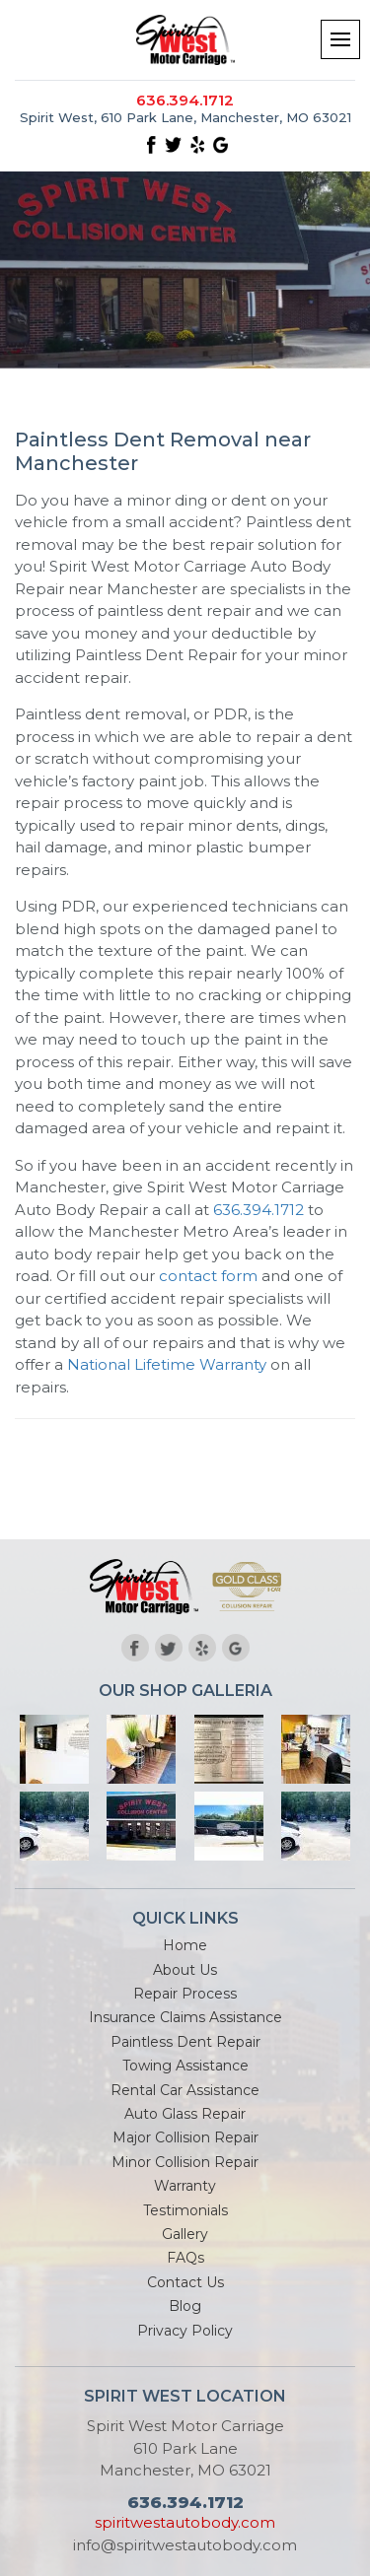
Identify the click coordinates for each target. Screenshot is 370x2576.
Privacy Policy (185, 2330)
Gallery (185, 2234)
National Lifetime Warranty (166, 1364)
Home (185, 1945)
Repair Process (185, 1993)
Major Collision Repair (185, 2137)
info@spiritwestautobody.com (185, 2545)
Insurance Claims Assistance (185, 2017)
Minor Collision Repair (185, 2162)
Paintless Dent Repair (185, 2042)
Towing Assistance (185, 2065)
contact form (208, 1275)
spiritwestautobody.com (185, 2522)
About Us (185, 1970)
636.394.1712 (185, 100)
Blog (185, 2306)
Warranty (185, 2186)
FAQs (185, 2258)
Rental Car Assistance (185, 2090)
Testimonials (185, 2210)
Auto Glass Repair (185, 2114)
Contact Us (185, 2282)
